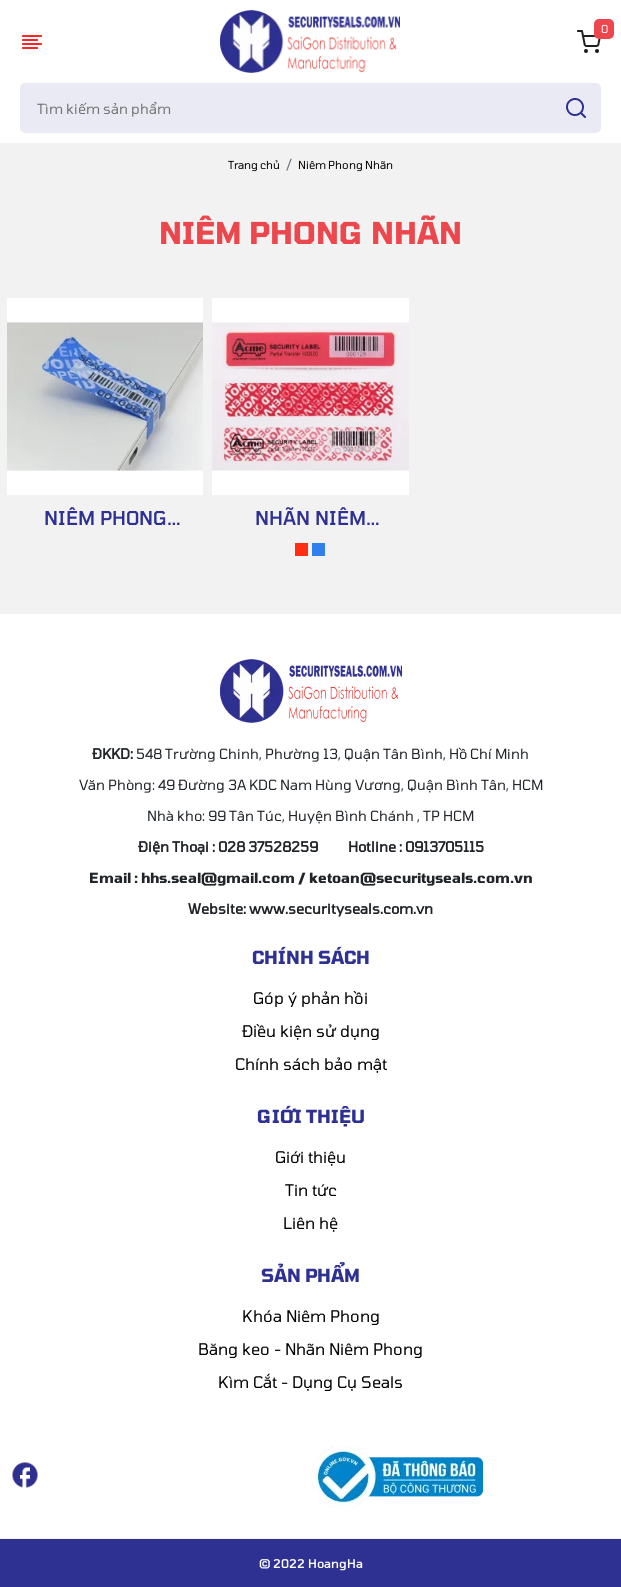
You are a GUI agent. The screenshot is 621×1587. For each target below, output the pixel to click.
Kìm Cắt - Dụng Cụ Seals (310, 1381)
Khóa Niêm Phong (311, 1315)
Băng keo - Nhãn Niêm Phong (310, 1348)
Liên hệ (310, 1222)
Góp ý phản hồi (310, 997)
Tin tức (311, 1189)
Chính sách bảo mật (311, 1063)
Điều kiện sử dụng (311, 1030)
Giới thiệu (310, 1156)
